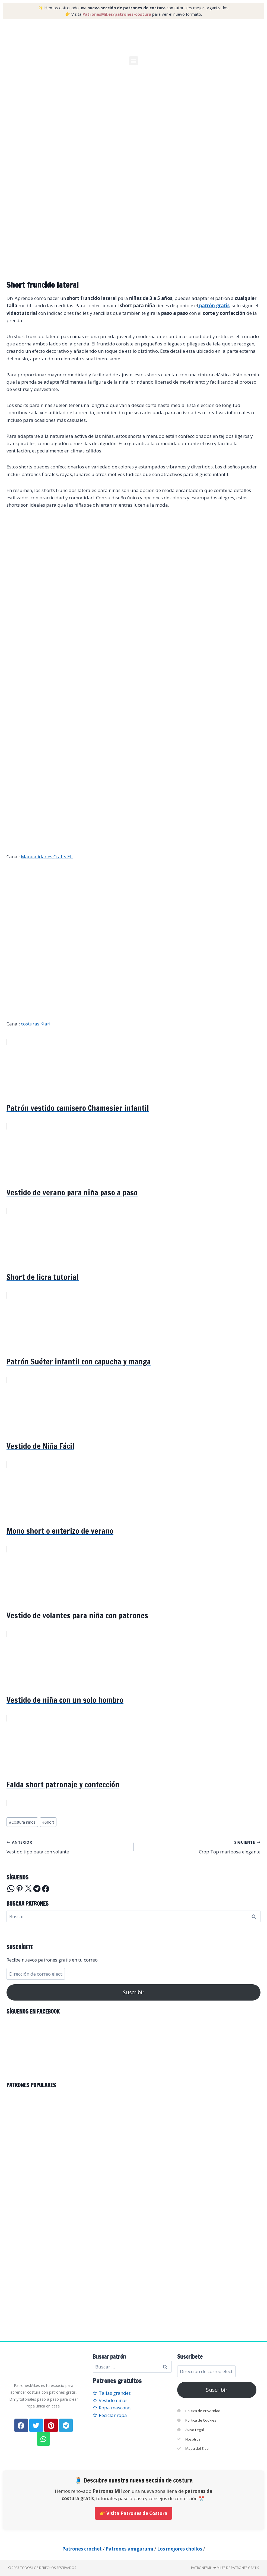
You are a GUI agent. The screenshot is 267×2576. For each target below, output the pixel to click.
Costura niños (22, 1822)
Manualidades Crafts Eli (47, 856)
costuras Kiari (35, 1024)
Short (48, 1822)
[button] (133, 60)
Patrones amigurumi (129, 2549)
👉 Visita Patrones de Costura (133, 2513)
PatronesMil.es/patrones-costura (116, 14)
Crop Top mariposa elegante (199, 1846)
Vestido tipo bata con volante (68, 1846)
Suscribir (133, 1992)
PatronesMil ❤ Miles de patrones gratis (225, 2567)
